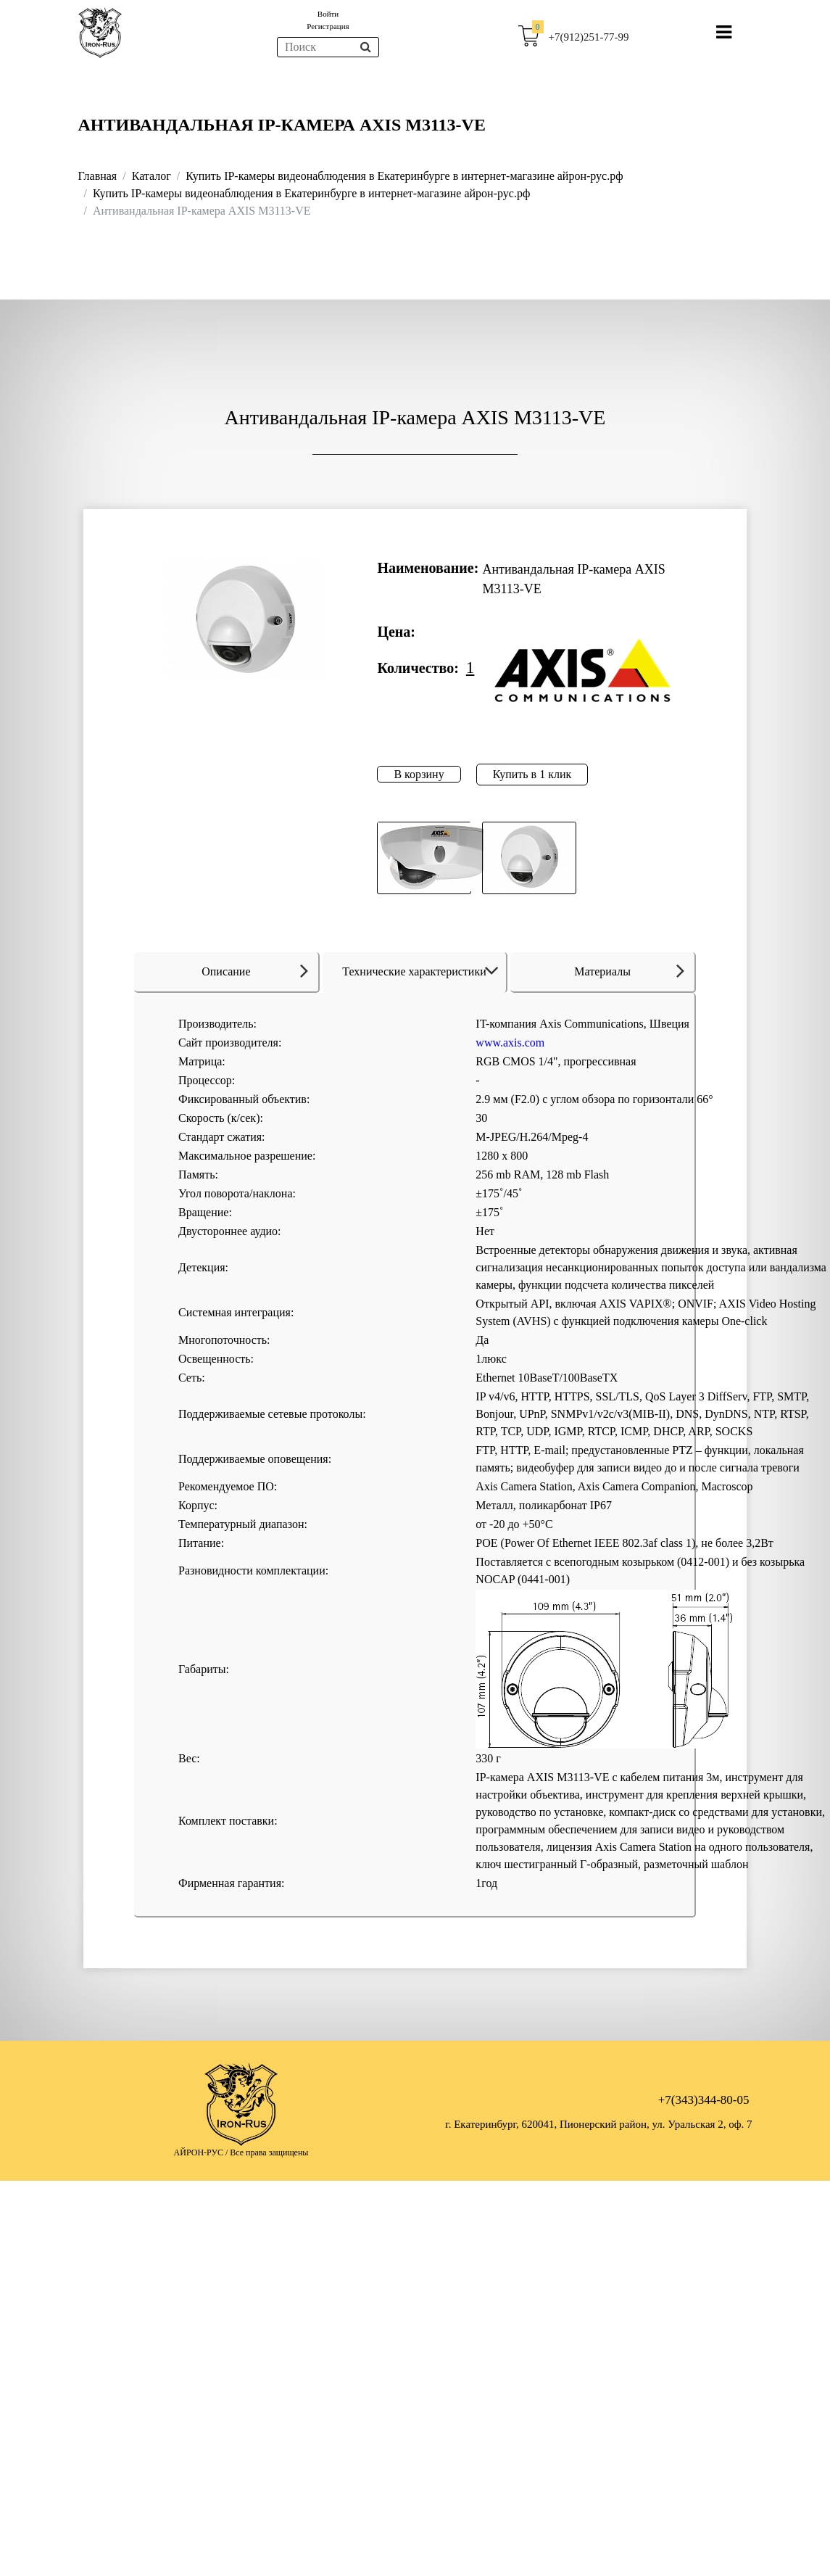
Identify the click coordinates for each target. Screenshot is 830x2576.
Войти (328, 13)
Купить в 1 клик (532, 774)
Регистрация (328, 26)
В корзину (419, 774)
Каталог (151, 176)
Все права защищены (269, 2152)
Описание (255, 970)
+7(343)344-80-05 (704, 2100)
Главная (97, 176)
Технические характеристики (423, 971)
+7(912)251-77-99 (589, 37)
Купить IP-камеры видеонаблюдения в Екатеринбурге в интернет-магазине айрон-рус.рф (404, 176)
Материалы (629, 970)
